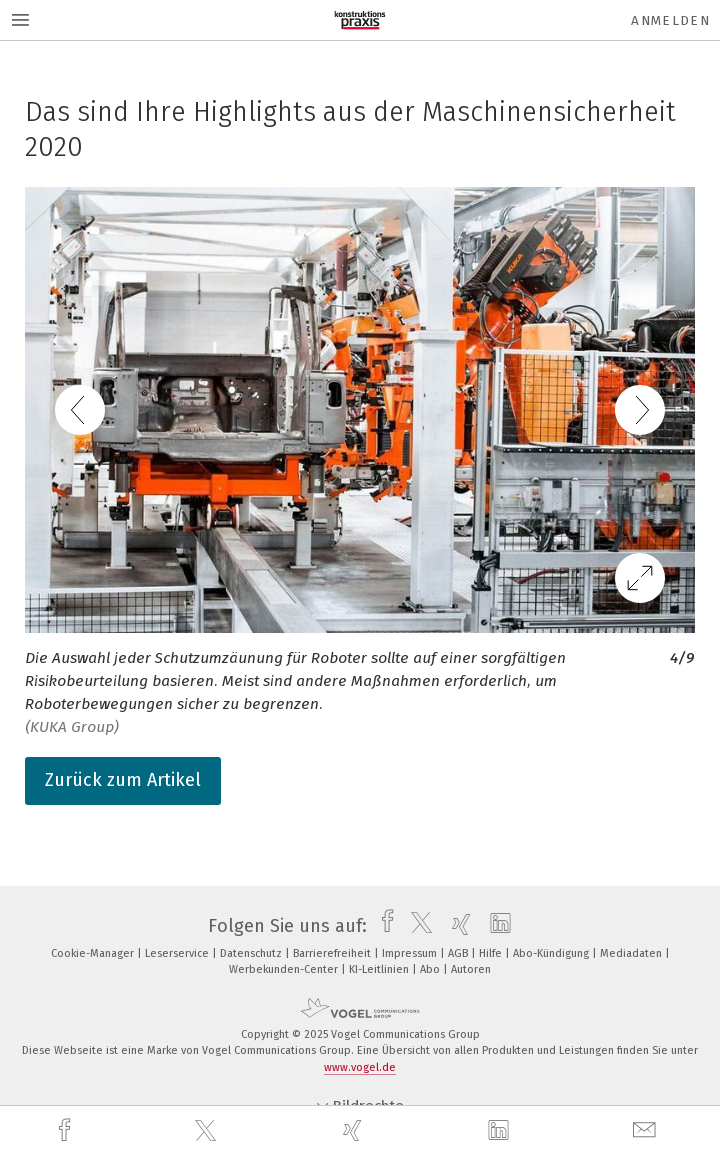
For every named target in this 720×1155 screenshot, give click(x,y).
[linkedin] (501, 1131)
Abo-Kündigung (552, 953)
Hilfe (492, 953)
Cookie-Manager (94, 953)
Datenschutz (252, 953)
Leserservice (178, 953)
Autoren (471, 969)
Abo (431, 969)
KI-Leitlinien (380, 969)
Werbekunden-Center (285, 969)
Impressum (411, 953)
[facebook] (67, 1130)
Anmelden (670, 20)
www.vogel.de (360, 1067)
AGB (459, 953)
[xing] (355, 1130)
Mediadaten (632, 953)
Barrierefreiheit (333, 953)
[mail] (647, 1130)
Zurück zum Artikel (123, 780)
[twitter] (208, 1131)
